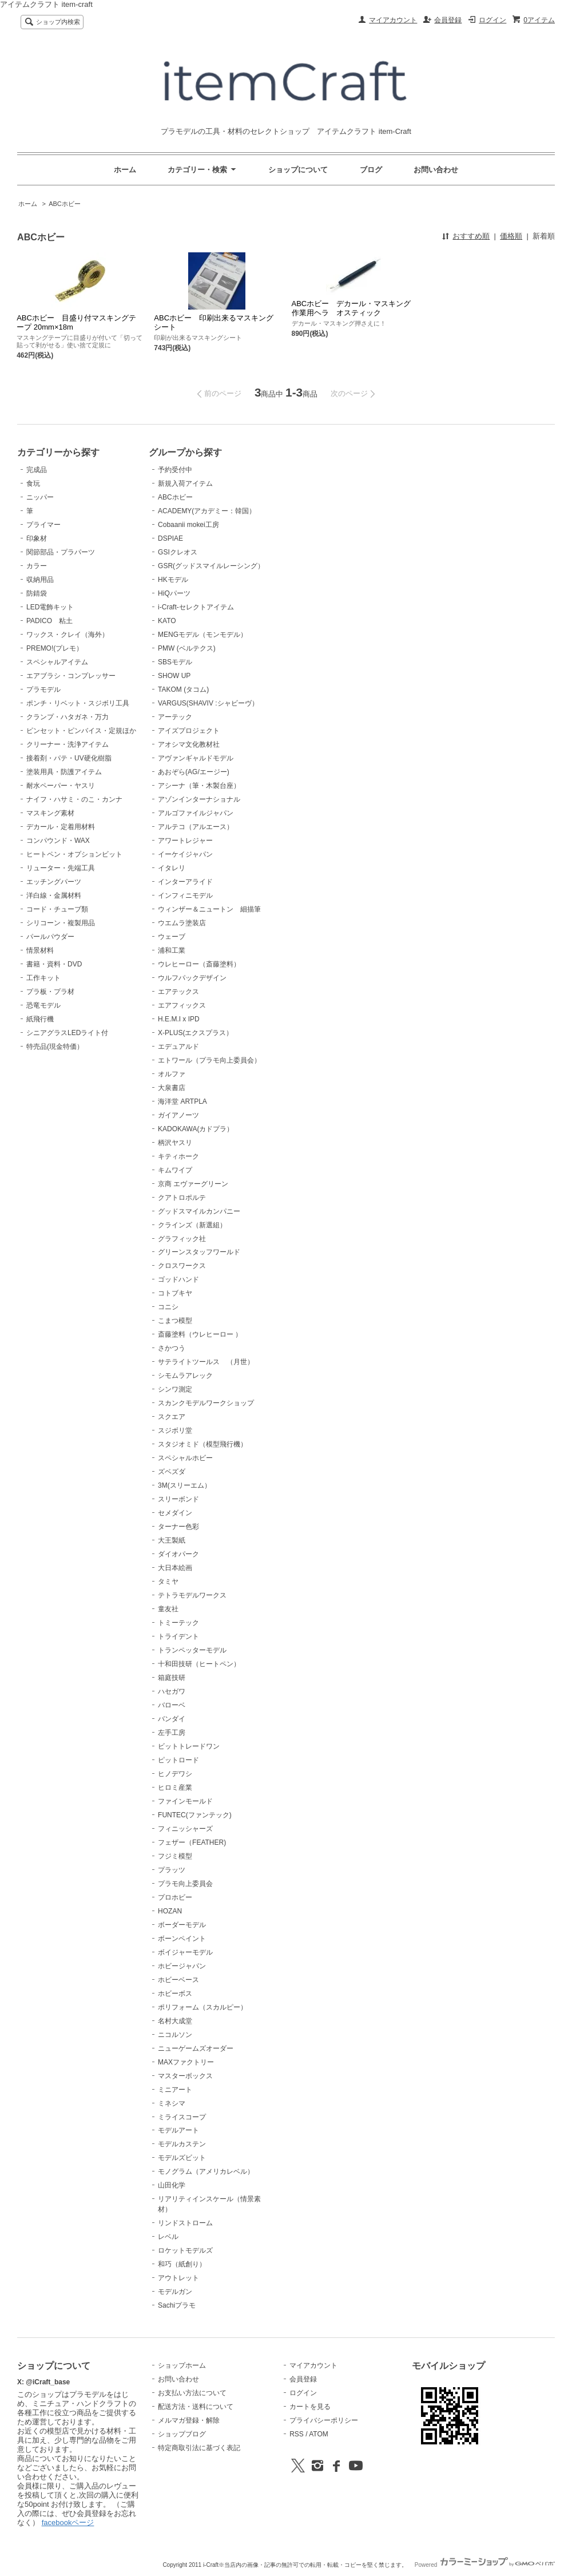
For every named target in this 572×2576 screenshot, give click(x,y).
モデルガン (175, 2292)
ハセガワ (171, 1691)
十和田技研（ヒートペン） (199, 1664)
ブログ (371, 169)
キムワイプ (175, 1170)
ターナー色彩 (178, 1527)
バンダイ (171, 1719)
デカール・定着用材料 (60, 827)
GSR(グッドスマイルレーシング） (211, 566)
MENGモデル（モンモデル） (202, 635)
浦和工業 (171, 950)
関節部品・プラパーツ (60, 552)
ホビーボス (175, 1994)
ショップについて (298, 169)
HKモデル (173, 580)
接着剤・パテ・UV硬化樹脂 (69, 758)
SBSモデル (175, 662)
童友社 (168, 1609)
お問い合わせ (436, 169)
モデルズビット (182, 2158)
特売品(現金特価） (55, 1047)
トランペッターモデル (192, 1650)
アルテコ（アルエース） (195, 827)
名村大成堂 (175, 2021)
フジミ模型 (175, 1856)
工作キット (43, 978)
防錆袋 (36, 593)
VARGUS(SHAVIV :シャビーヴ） (208, 703)
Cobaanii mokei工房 (188, 525)
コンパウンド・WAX (58, 841)
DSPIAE (170, 538)
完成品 (36, 470)
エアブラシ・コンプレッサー (71, 676)
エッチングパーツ (53, 882)
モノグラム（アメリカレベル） (206, 2171)
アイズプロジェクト (189, 731)
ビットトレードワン (189, 1746)
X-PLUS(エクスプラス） (195, 1033)
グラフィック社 (182, 1239)
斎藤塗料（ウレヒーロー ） (200, 1334)
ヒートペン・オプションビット (74, 854)
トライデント (178, 1636)
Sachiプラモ (177, 2305)
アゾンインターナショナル (199, 799)
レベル (168, 2237)
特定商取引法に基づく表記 (199, 2448)
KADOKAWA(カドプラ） (195, 1129)
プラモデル (43, 689)
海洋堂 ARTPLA (182, 1101)
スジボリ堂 (175, 1430)
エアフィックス (182, 1005)
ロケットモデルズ (185, 2250)
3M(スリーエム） (184, 1485)
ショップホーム (182, 2365)
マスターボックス (185, 2076)
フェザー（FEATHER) (192, 1842)
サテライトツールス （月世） (206, 1362)
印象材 (36, 538)
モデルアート (178, 2130)
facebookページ (68, 2522)
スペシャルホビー (185, 1458)
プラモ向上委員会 (185, 1884)
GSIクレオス (177, 552)
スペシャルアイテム (57, 662)
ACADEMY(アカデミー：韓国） (207, 511)
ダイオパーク (178, 1554)
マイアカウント (393, 20)
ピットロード (178, 1760)
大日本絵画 (175, 1568)
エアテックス (178, 992)
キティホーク (178, 1156)
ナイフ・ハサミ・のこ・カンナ (74, 799)
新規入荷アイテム (185, 483)
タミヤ (168, 1582)
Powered (485, 2565)
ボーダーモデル (182, 1925)
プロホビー (175, 1897)
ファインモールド (185, 1801)
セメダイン (175, 1513)
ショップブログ (182, 2434)
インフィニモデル (185, 895)
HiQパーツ (174, 593)
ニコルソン (175, 2035)
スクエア (171, 1417)
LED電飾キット (50, 607)
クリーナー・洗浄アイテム (67, 744)
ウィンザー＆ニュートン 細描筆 (209, 909)
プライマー (43, 525)
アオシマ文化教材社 (189, 744)
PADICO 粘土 (49, 621)
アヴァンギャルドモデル (195, 758)
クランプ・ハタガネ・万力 (67, 717)
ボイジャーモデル (185, 1952)
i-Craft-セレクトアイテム (196, 607)
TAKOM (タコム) (183, 689)
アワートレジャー (185, 841)
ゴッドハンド (178, 1279)
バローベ (171, 1705)
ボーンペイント (182, 1939)
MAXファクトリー (186, 2062)
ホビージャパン (182, 1966)
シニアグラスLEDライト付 (67, 1033)
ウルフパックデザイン (192, 978)
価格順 (511, 236)
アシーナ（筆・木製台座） (199, 786)
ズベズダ (171, 1472)
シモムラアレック (185, 1376)
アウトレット (178, 2278)
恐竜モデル (43, 1005)
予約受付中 (175, 470)
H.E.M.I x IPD (179, 1019)
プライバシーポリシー (323, 2420)
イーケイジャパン (185, 854)
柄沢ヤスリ (175, 1143)
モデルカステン (182, 2144)
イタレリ (171, 868)
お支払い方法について (192, 2393)
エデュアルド (178, 1047)
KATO (167, 621)
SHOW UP (174, 676)
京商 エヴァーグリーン (193, 1184)
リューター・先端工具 (60, 868)
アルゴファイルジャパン (195, 813)
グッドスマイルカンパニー (199, 1211)
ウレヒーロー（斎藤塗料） (199, 964)
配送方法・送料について (195, 2407)
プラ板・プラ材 (50, 992)
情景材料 (40, 950)
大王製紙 (171, 1540)
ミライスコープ (182, 2117)
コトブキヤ (175, 1293)
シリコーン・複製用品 (60, 923)
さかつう (171, 1348)
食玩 (33, 483)
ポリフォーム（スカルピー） (202, 2007)
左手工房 (171, 1733)
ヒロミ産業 (175, 1788)
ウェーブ (171, 937)
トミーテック (178, 1623)
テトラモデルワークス (192, 1595)
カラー (36, 566)
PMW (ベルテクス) (187, 648)
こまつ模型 (175, 1321)
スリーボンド (178, 1499)
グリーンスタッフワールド (199, 1252)
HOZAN (170, 1911)
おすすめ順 (471, 236)
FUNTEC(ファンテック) (195, 1815)
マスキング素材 (50, 813)
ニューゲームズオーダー (195, 2048)
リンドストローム (185, 2223)
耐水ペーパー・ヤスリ (60, 786)
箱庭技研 (171, 1678)
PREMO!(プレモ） (54, 648)
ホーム (125, 169)
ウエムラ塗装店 (182, 923)
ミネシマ (171, 2103)
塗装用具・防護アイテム (64, 772)
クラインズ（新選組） (192, 1225)
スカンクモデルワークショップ (206, 1403)
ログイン (492, 20)
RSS (296, 2434)
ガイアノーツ (178, 1115)
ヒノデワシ (175, 1774)
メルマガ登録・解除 (189, 2420)
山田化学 (171, 2185)
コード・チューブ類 (57, 909)
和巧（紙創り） (182, 2264)
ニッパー (40, 497)
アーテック (175, 717)
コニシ (168, 1307)
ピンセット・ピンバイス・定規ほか (81, 731)
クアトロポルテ (182, 1198)
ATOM (318, 2434)
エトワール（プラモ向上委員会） (209, 1060)
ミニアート (175, 2090)
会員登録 (448, 20)
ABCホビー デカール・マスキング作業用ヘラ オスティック (351, 308)
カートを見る (310, 2407)
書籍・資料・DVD (54, 964)
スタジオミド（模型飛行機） (202, 1444)
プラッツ (171, 1870)
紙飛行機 (40, 1019)
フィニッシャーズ (185, 1829)
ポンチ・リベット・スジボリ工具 (77, 703)
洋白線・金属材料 (53, 895)
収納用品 (40, 580)
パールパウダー (50, 937)
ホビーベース (178, 1980)
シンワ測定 (175, 1389)
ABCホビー (65, 203)
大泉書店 (171, 1088)
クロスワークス (182, 1266)
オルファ (171, 1074)
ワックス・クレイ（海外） (67, 635)
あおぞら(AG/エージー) (193, 772)
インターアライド (185, 882)
